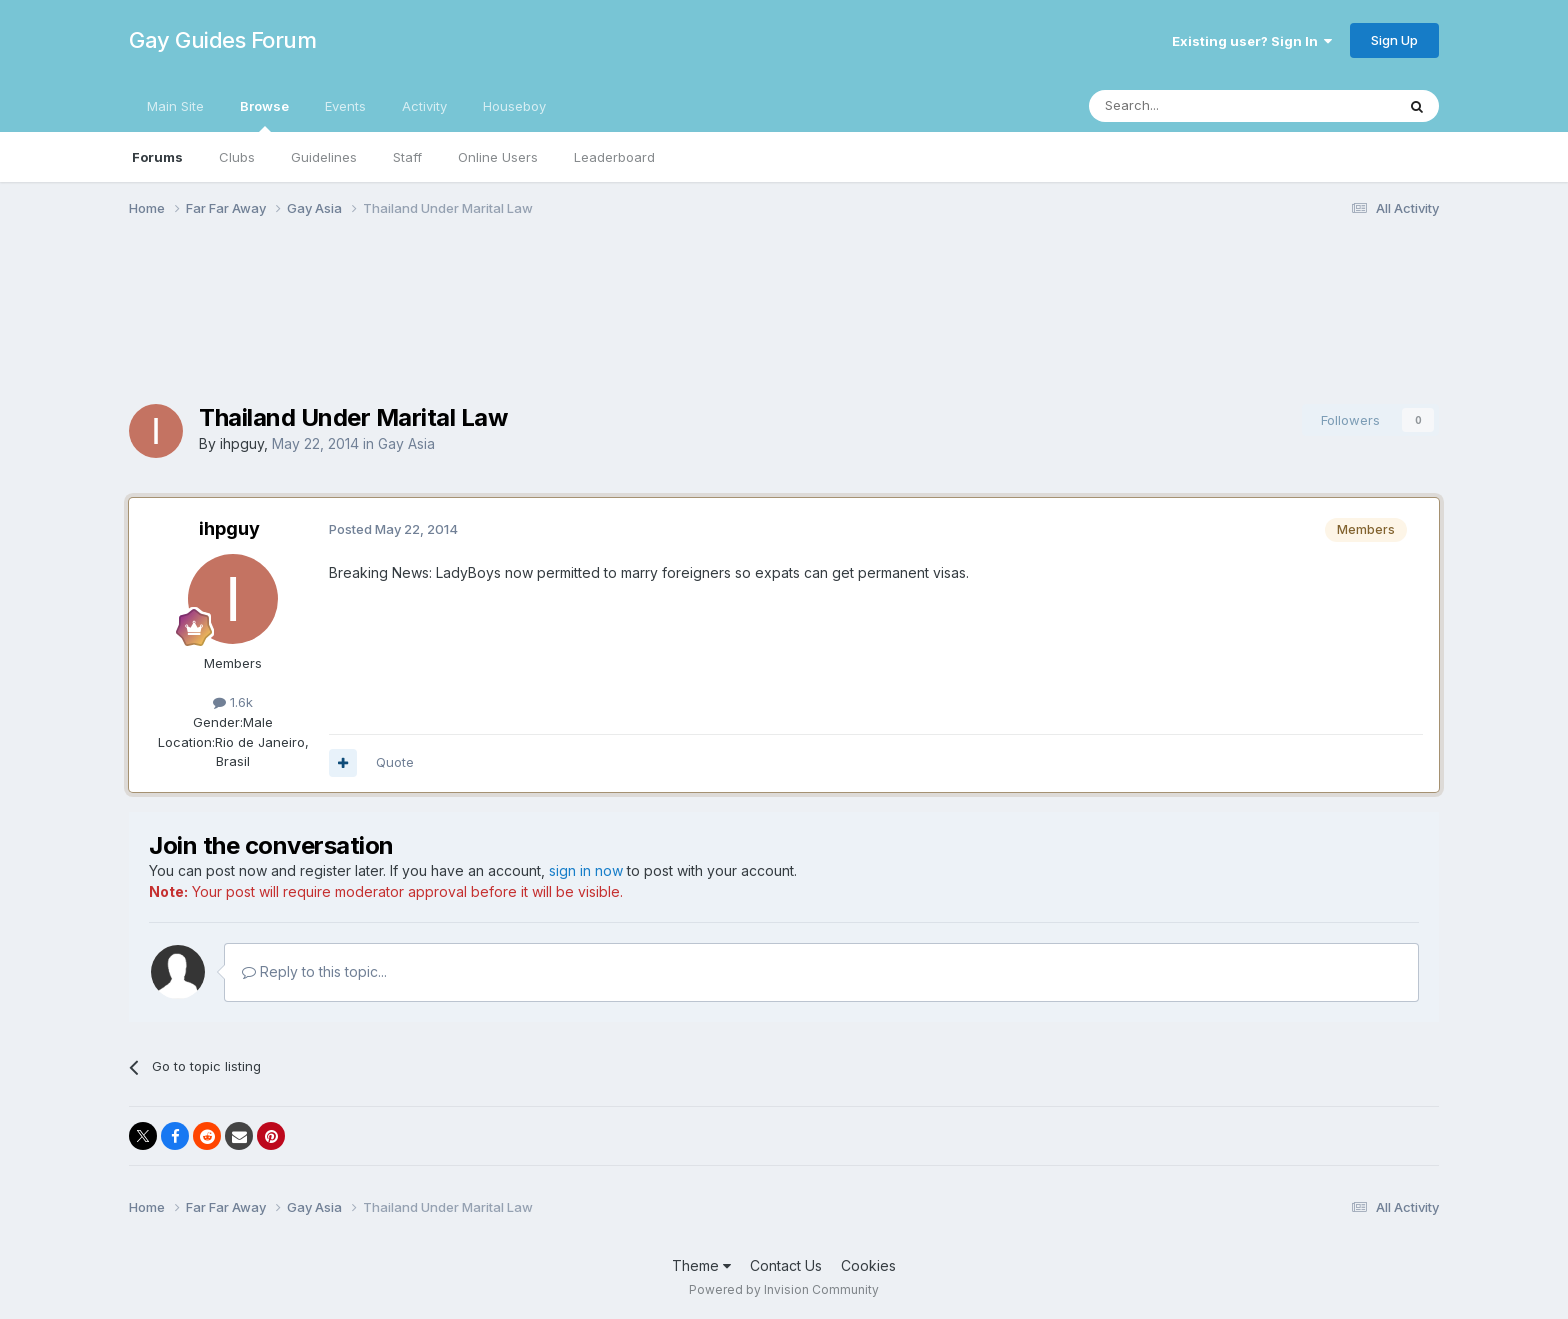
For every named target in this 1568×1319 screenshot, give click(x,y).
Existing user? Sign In (1252, 41)
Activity (424, 106)
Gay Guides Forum (222, 40)
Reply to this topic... (314, 971)
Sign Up (1394, 40)
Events (345, 106)
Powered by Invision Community (784, 1289)
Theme (701, 1265)
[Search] (1191, 106)
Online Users (498, 157)
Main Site (175, 106)
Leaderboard (614, 157)
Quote (395, 762)
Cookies (868, 1265)
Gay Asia (406, 443)
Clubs (237, 157)
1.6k (233, 702)
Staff (407, 157)
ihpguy (242, 443)
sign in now (586, 870)
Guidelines (324, 157)
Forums (157, 157)
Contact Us (786, 1265)
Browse (264, 115)
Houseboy (514, 106)
